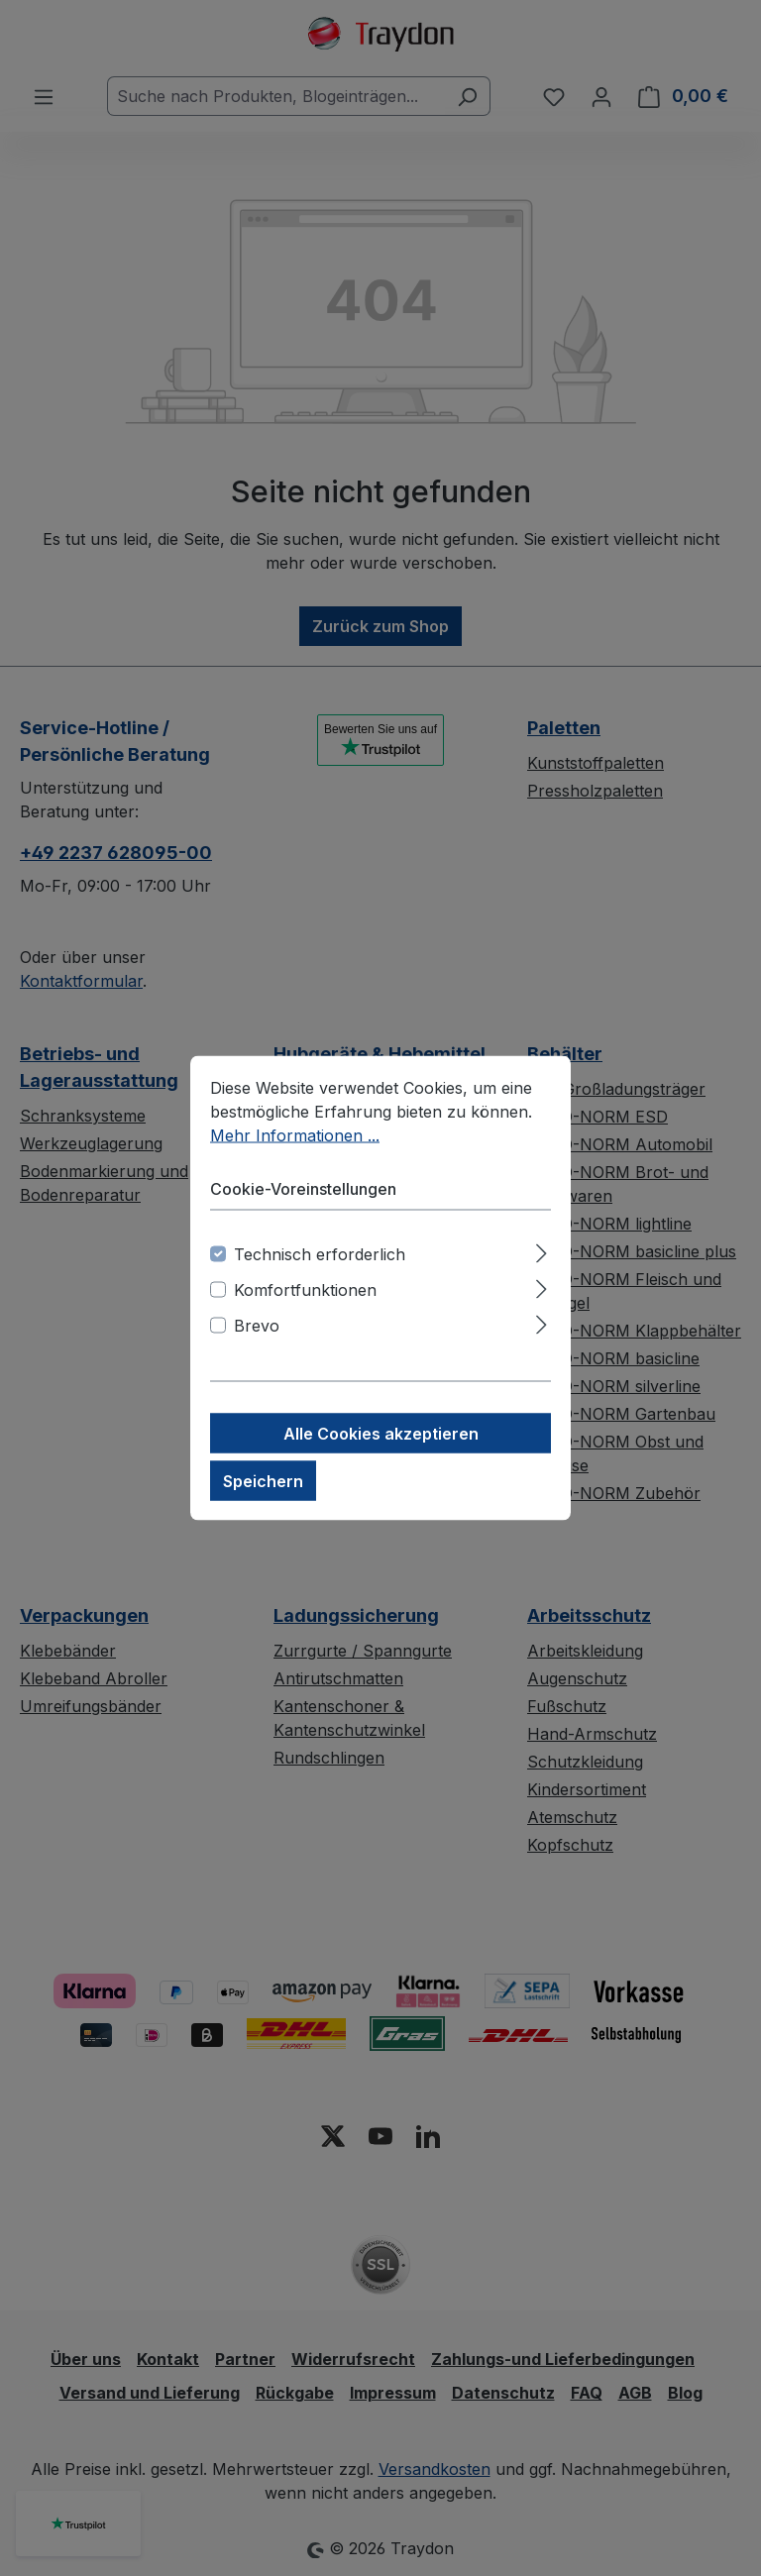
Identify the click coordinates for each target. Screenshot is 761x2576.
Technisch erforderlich (319, 1254)
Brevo (256, 1326)
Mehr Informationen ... (295, 1135)
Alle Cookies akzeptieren (381, 1434)
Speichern (263, 1481)
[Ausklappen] (541, 1250)
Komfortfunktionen (305, 1290)
